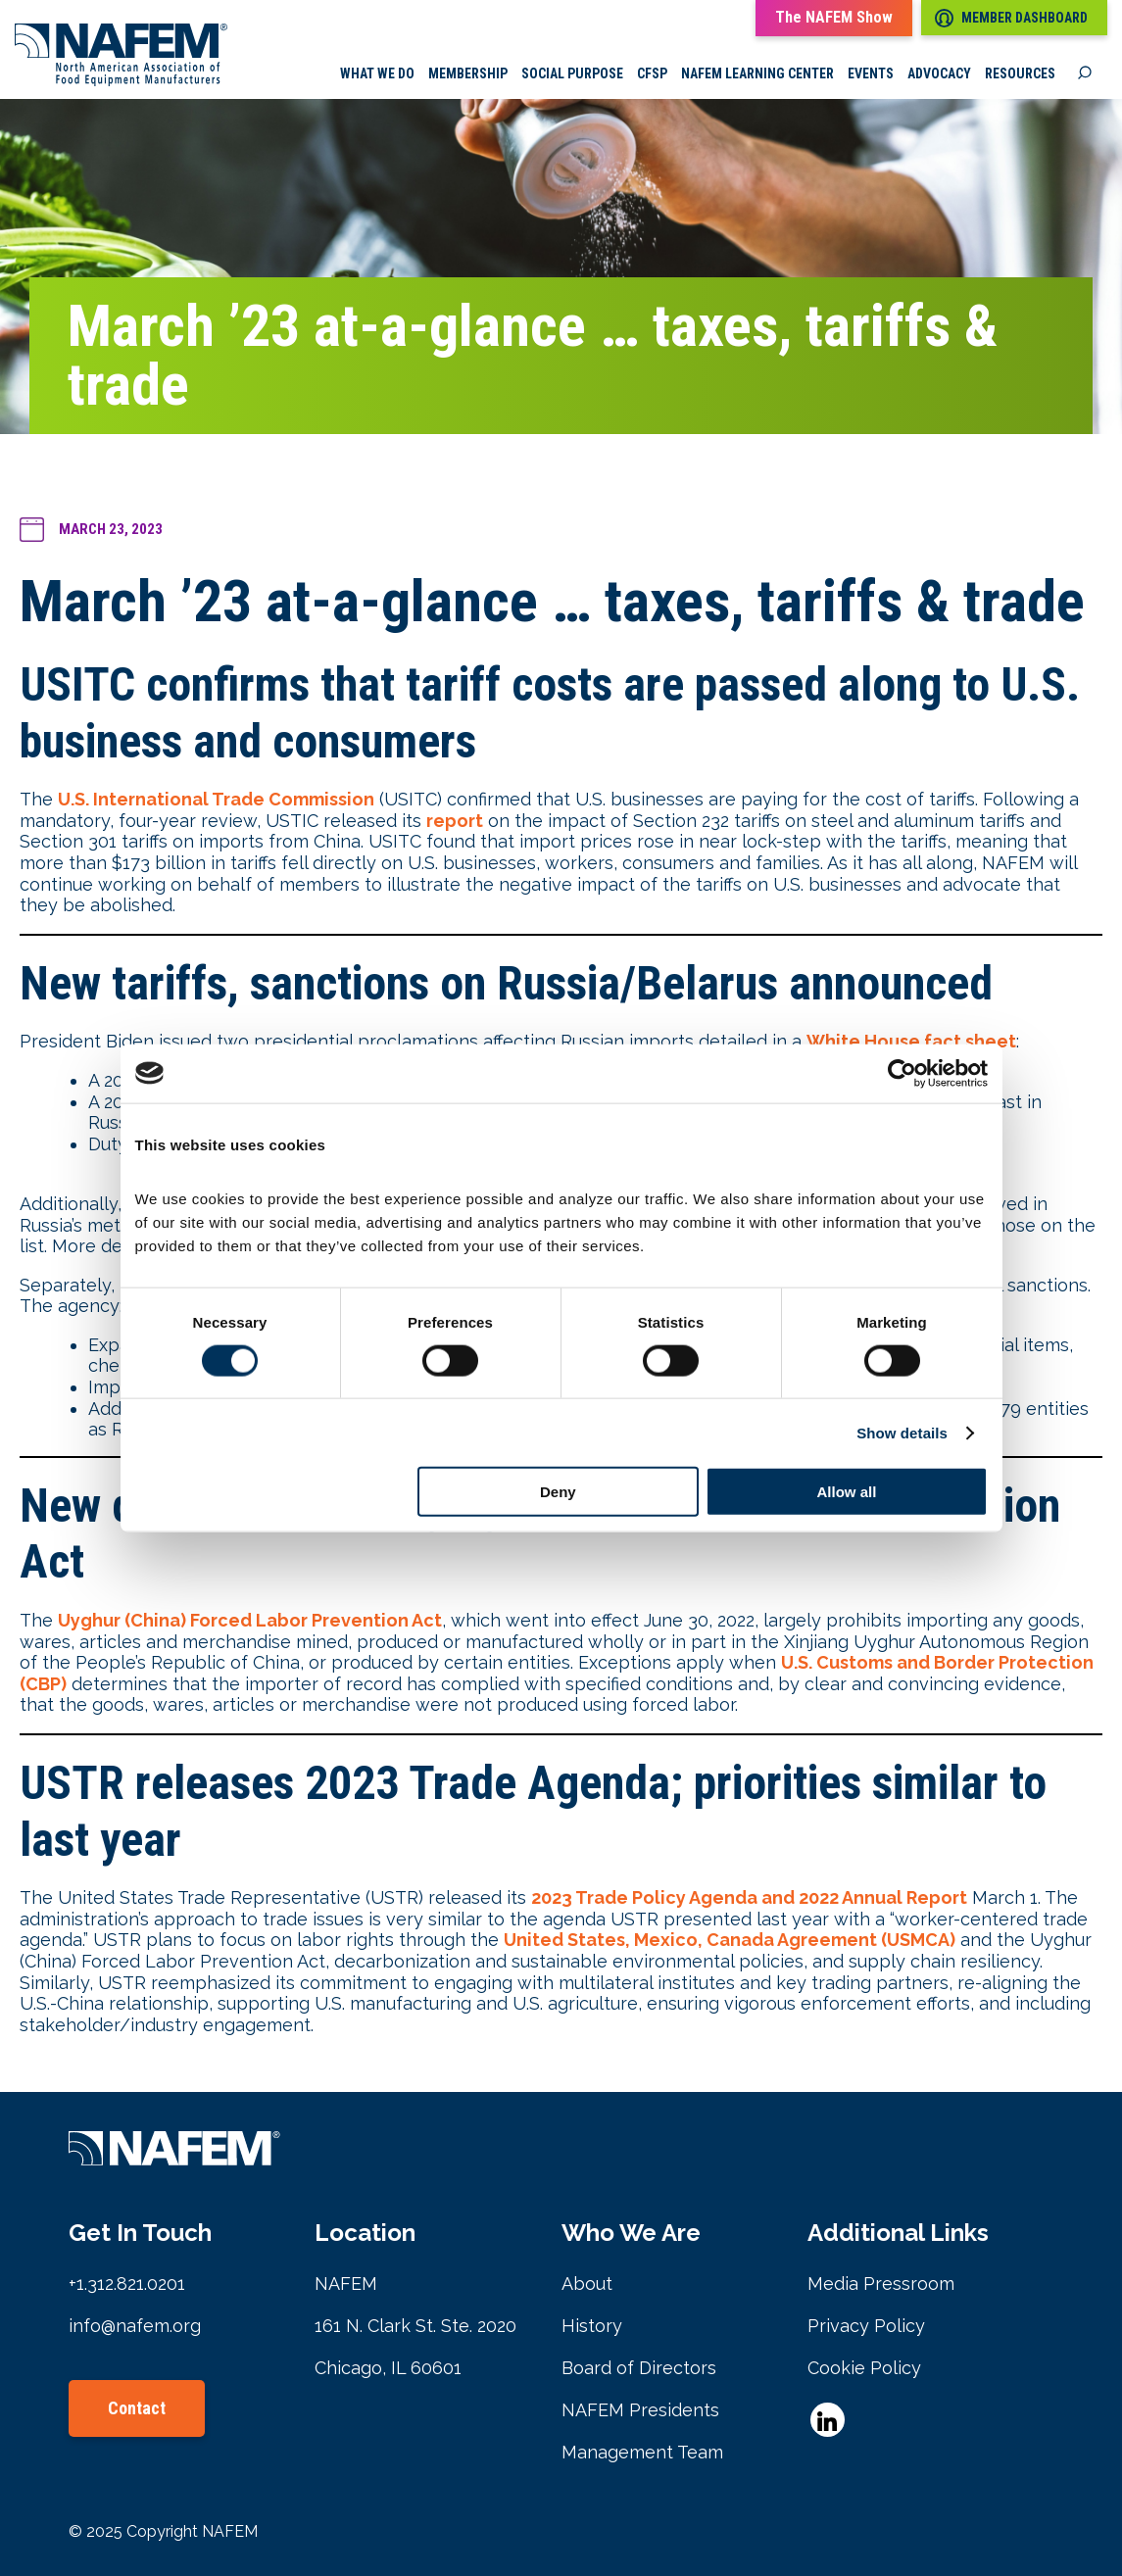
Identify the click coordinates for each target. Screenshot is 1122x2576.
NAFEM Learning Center (757, 73)
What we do (377, 73)
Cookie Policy (864, 2367)
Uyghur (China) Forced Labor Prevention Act (250, 1620)
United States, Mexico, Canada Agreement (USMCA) (729, 1939)
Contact (137, 2408)
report (454, 820)
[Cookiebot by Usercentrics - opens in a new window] (902, 1073)
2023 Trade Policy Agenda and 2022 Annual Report (749, 1897)
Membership (468, 73)
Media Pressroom (880, 2283)
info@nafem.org (135, 2325)
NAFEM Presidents (640, 2410)
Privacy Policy (866, 2325)
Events (871, 73)
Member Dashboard (1011, 18)
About (586, 2283)
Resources (1020, 73)
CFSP (652, 73)
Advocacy (939, 73)
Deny (558, 1491)
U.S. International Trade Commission (216, 799)
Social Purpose (572, 73)
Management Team (642, 2452)
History (591, 2325)
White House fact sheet (911, 1041)
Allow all (847, 1491)
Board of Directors (638, 2367)
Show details (902, 1432)
